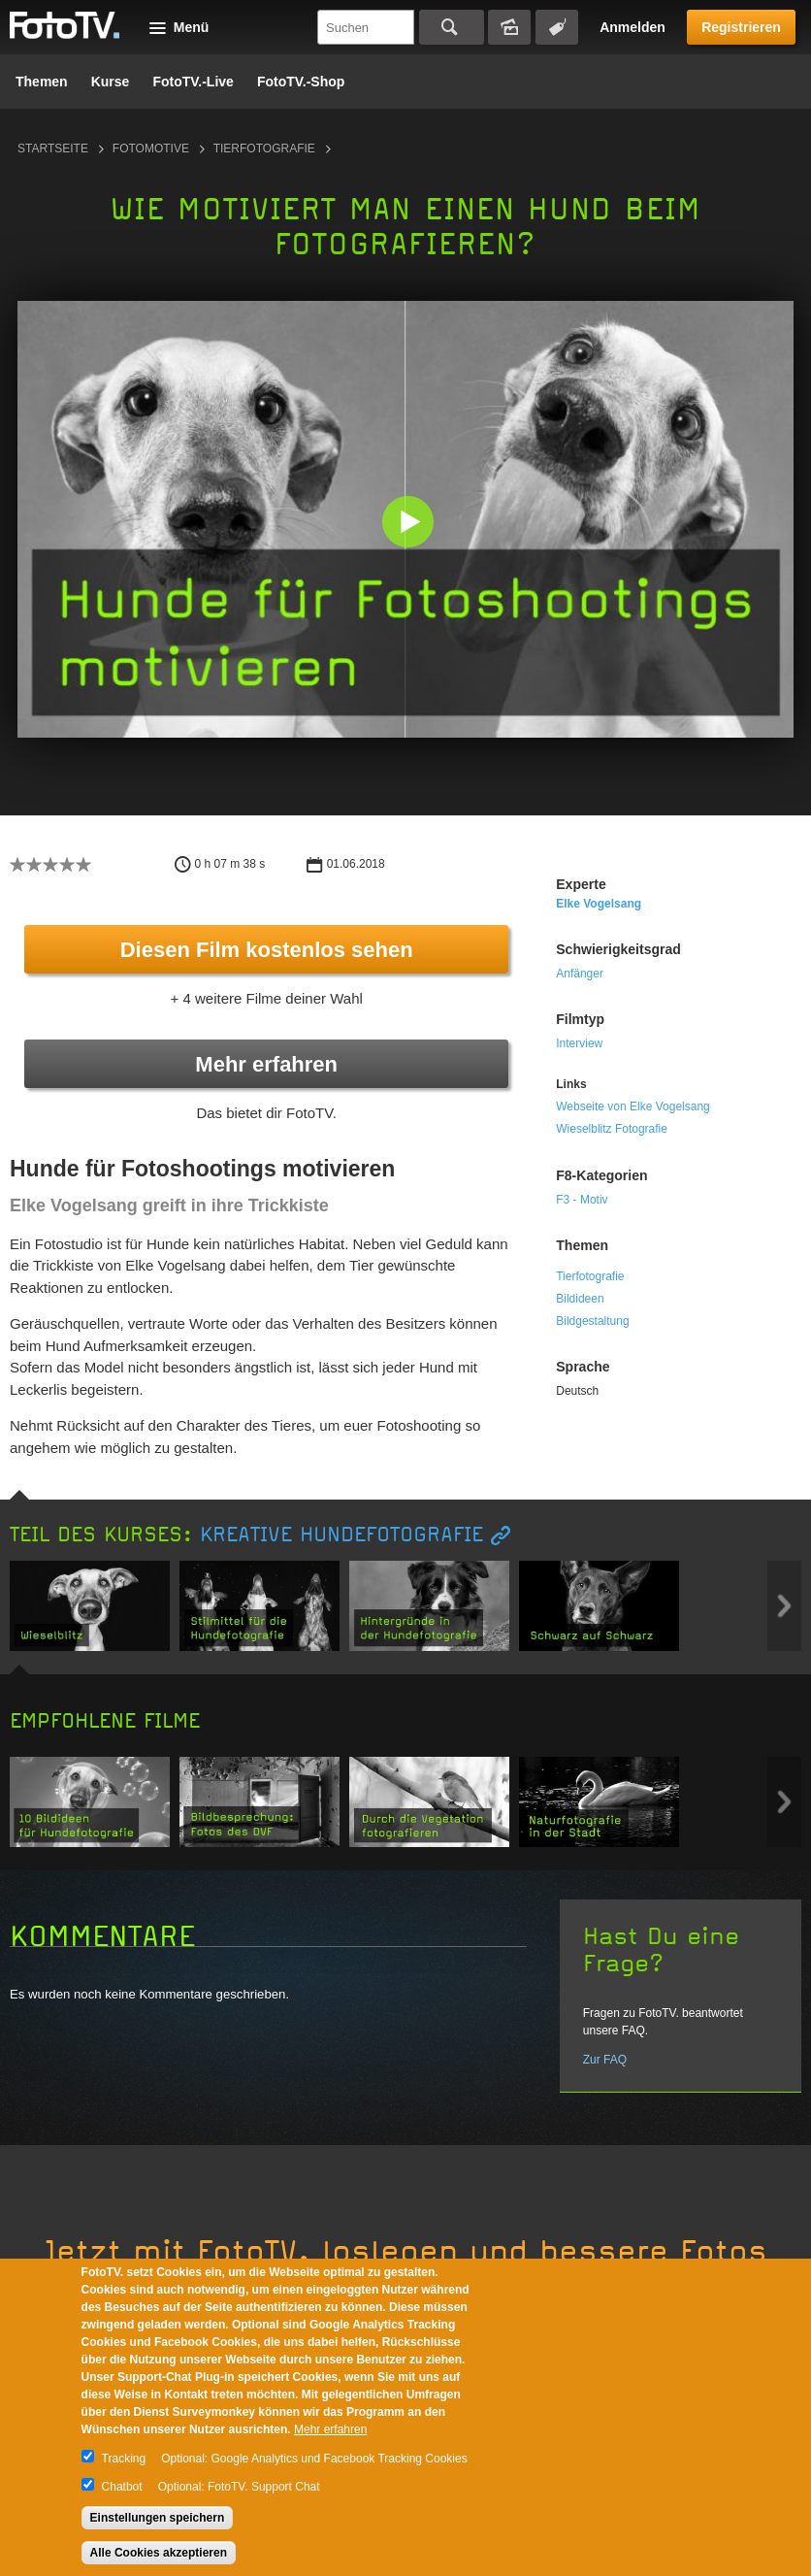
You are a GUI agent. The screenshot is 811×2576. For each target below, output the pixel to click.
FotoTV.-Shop (300, 81)
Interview (579, 1043)
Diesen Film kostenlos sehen (266, 950)
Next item (784, 1606)
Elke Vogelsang (598, 903)
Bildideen (579, 1298)
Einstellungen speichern (157, 2518)
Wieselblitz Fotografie (611, 1129)
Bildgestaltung (592, 1321)
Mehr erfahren (266, 1064)
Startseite (52, 148)
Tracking (124, 2458)
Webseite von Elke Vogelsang (633, 1106)
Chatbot (122, 2486)
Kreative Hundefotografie (341, 1535)
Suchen (451, 27)
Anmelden (632, 27)
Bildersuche (509, 27)
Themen (42, 81)
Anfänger (579, 973)
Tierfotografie (264, 148)
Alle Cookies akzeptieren (158, 2552)
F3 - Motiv (581, 1199)
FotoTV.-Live (193, 81)
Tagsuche (556, 27)
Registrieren (741, 27)
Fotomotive (151, 148)
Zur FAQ (605, 2059)
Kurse (110, 81)
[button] (409, 523)
